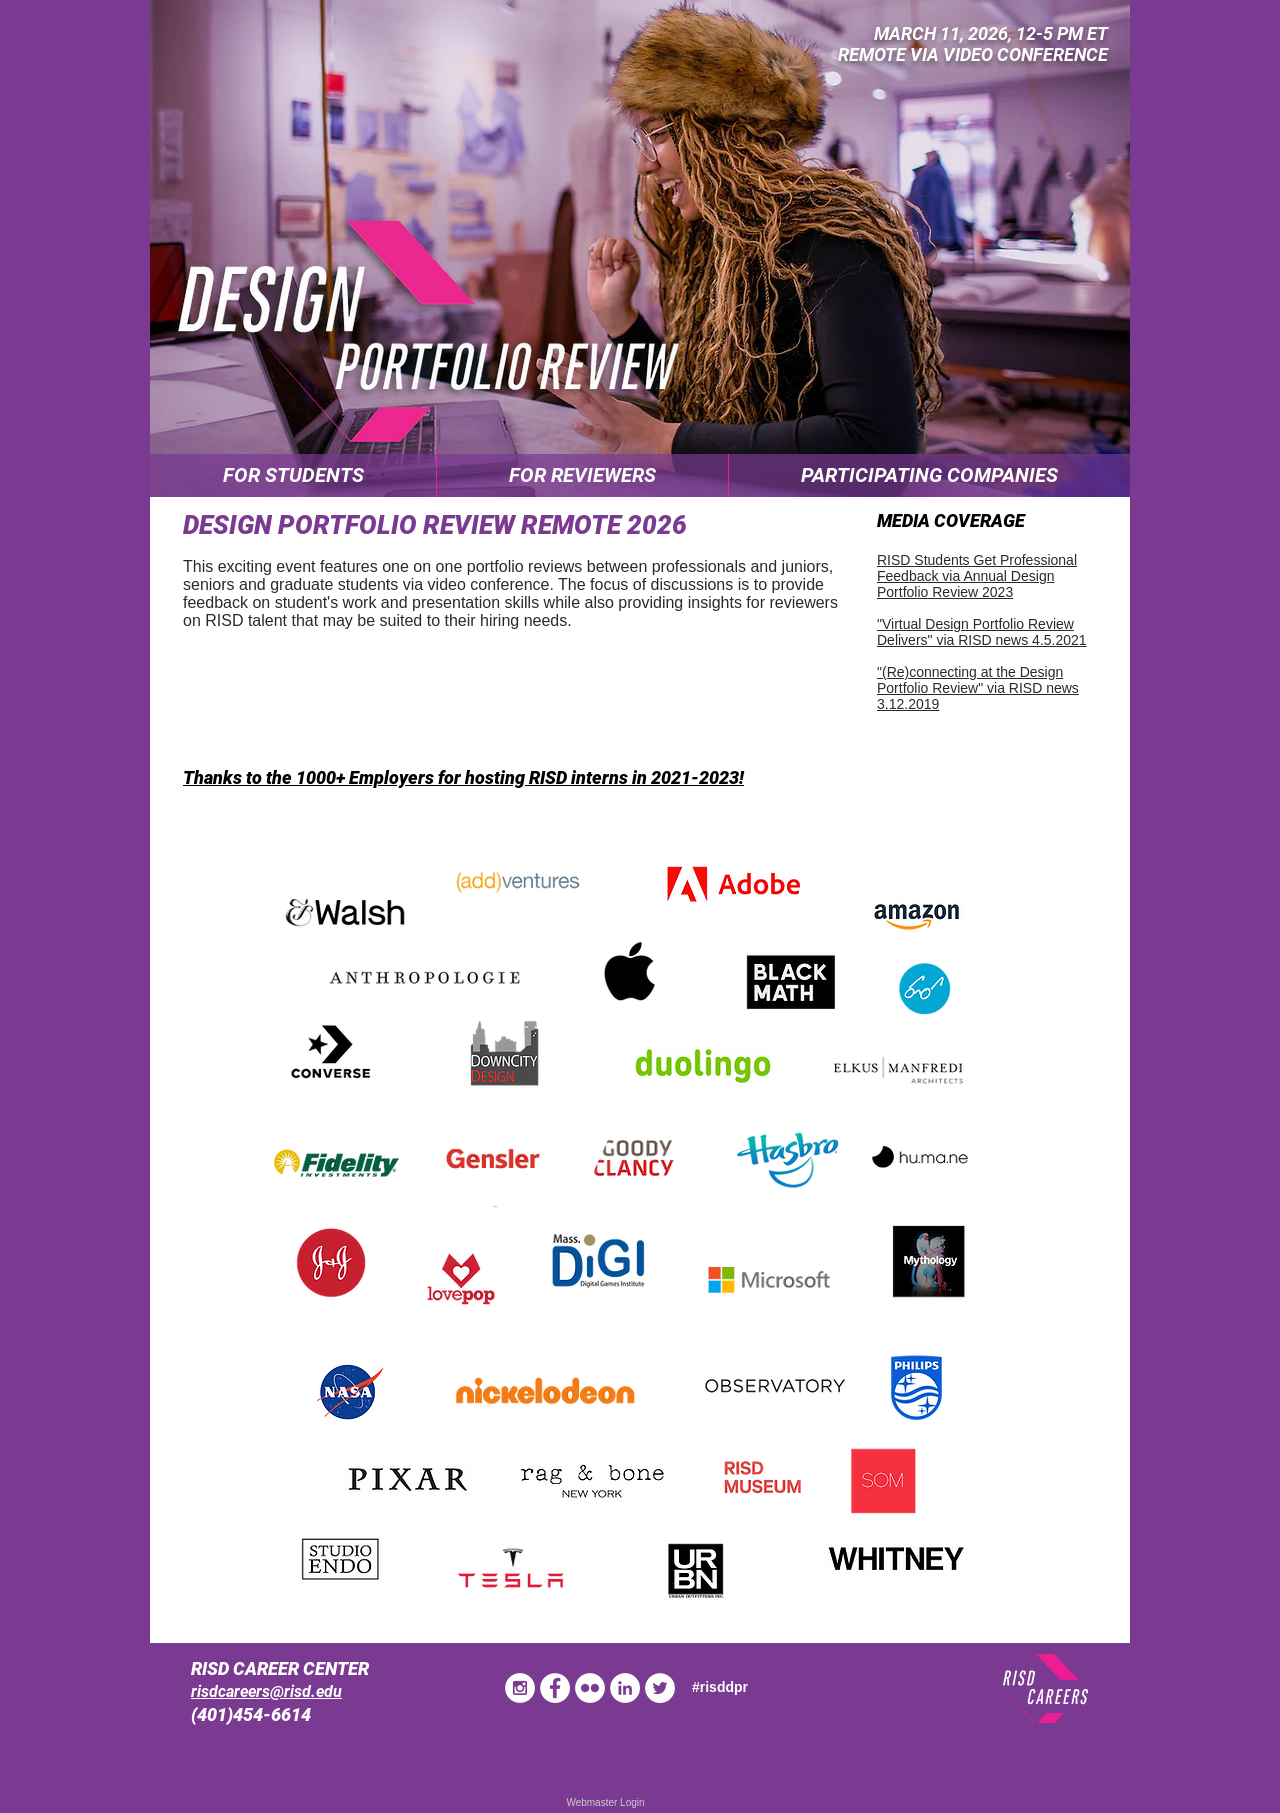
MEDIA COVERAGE (951, 520)
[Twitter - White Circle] (660, 1688)
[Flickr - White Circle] (590, 1688)
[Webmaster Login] (605, 1803)
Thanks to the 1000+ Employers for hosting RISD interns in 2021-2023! (463, 777)
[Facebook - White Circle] (555, 1688)
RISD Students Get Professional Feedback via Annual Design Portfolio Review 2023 (977, 576)
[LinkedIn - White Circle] (625, 1688)
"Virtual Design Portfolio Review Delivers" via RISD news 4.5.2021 (982, 632)
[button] (293, 475)
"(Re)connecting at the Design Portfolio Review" (970, 680)
